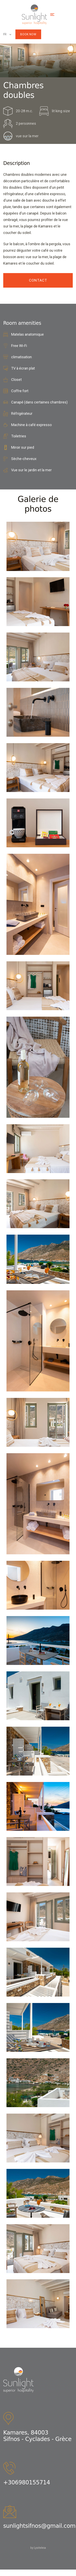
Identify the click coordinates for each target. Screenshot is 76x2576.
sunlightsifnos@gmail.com (39, 2526)
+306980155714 (26, 2482)
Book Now (28, 34)
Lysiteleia (40, 2547)
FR (4, 34)
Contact (38, 280)
